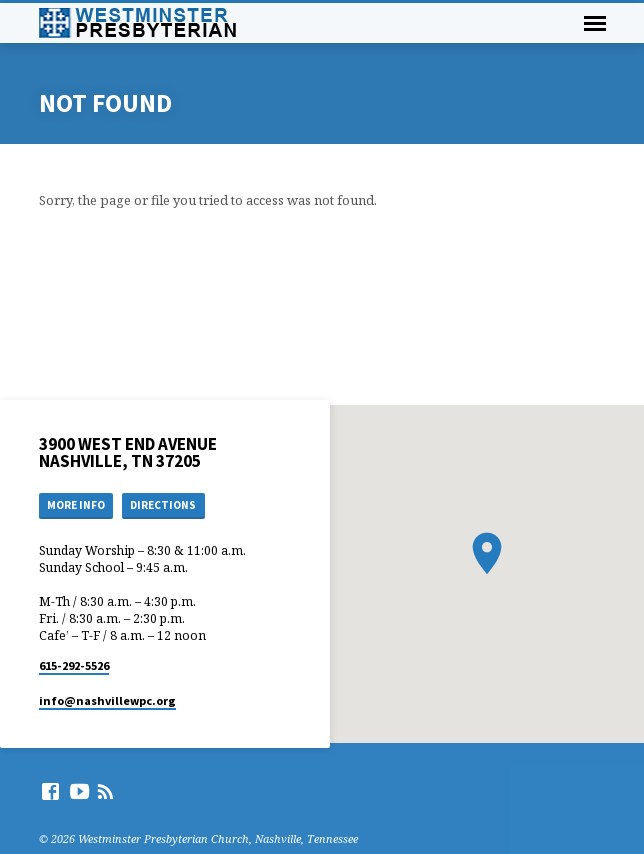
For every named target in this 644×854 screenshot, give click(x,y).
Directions (163, 505)
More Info (76, 505)
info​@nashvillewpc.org (107, 700)
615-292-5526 (74, 665)
